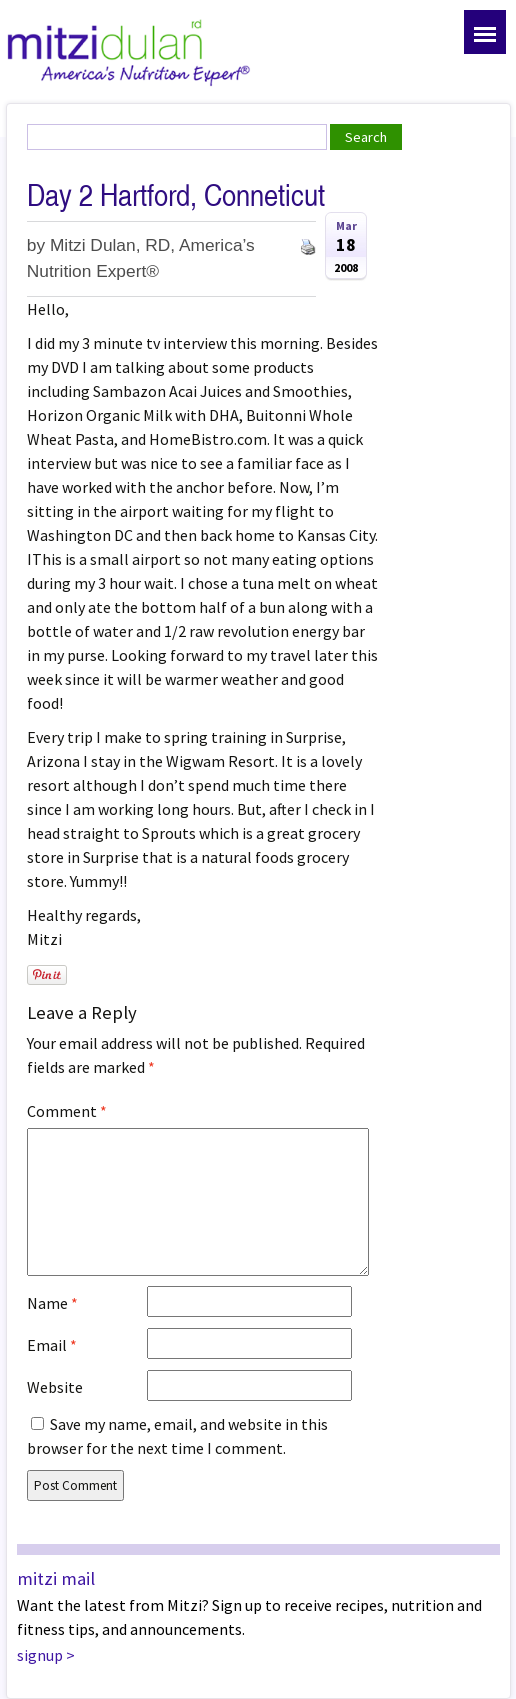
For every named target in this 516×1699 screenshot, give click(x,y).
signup (40, 1655)
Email (52, 1345)
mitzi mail (56, 1578)
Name (52, 1303)
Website (55, 1387)
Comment (67, 1111)
